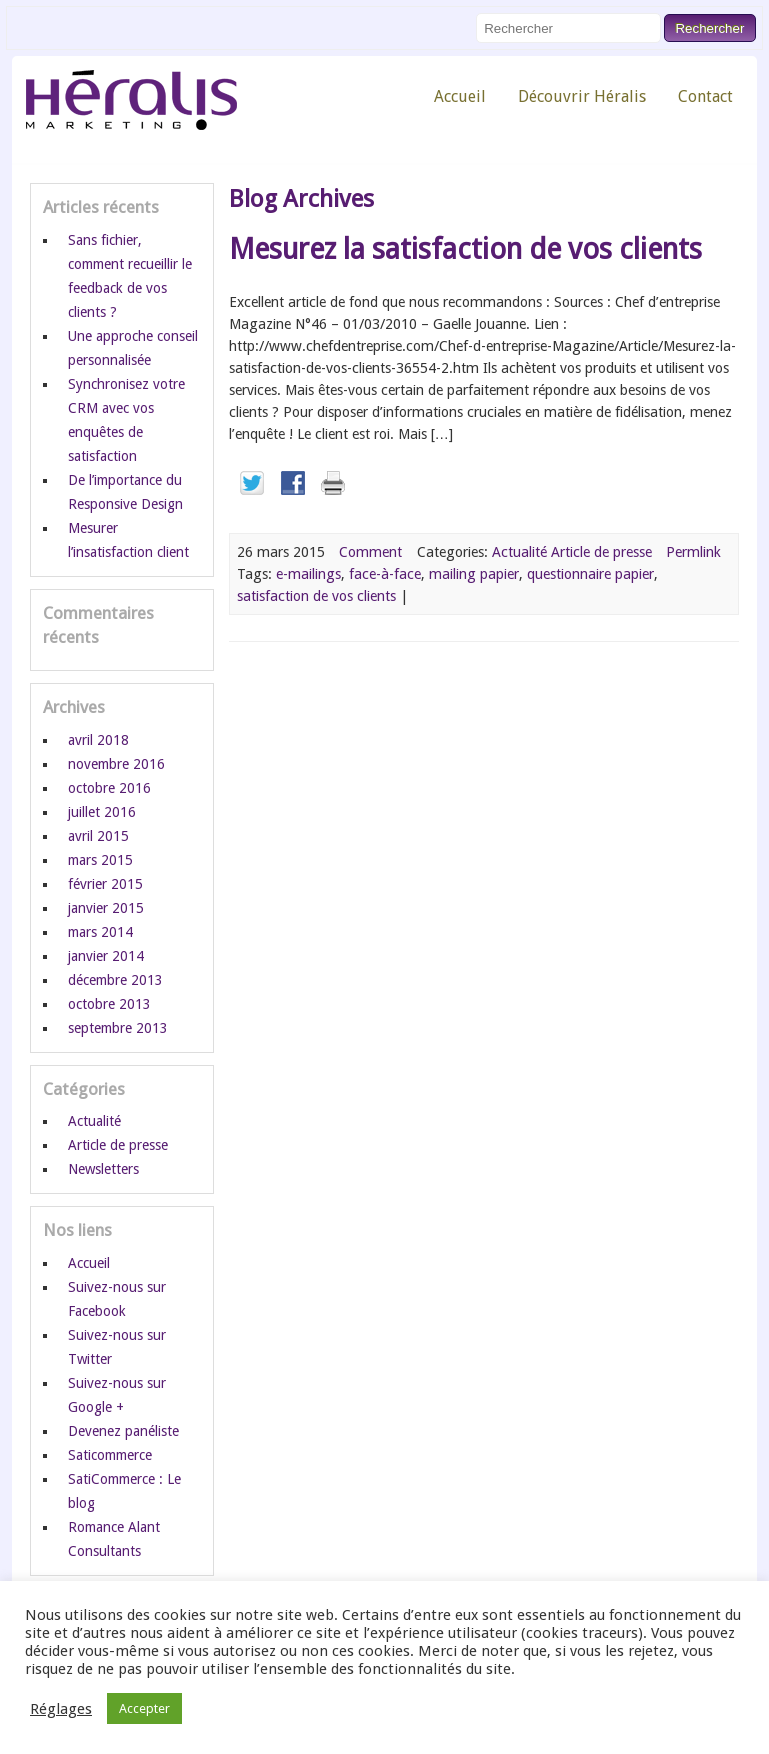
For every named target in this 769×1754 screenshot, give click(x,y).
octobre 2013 (109, 1004)
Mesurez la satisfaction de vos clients (465, 249)
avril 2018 (98, 740)
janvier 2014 (106, 956)
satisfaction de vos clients (316, 596)
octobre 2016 (109, 788)
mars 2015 (100, 860)
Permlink (693, 552)
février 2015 (105, 884)
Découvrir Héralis (582, 96)
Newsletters (103, 1169)
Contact (705, 96)
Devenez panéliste (123, 1431)
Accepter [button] (144, 1708)
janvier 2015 (106, 908)
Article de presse (601, 552)
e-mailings (308, 574)
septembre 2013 (118, 1028)
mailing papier (474, 574)
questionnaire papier (590, 574)
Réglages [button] (61, 1709)
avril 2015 (98, 836)
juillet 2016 (102, 812)
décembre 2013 (115, 980)
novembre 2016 (116, 764)
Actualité (519, 552)
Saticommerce (110, 1455)
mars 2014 (100, 932)
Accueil (460, 96)
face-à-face (385, 574)
